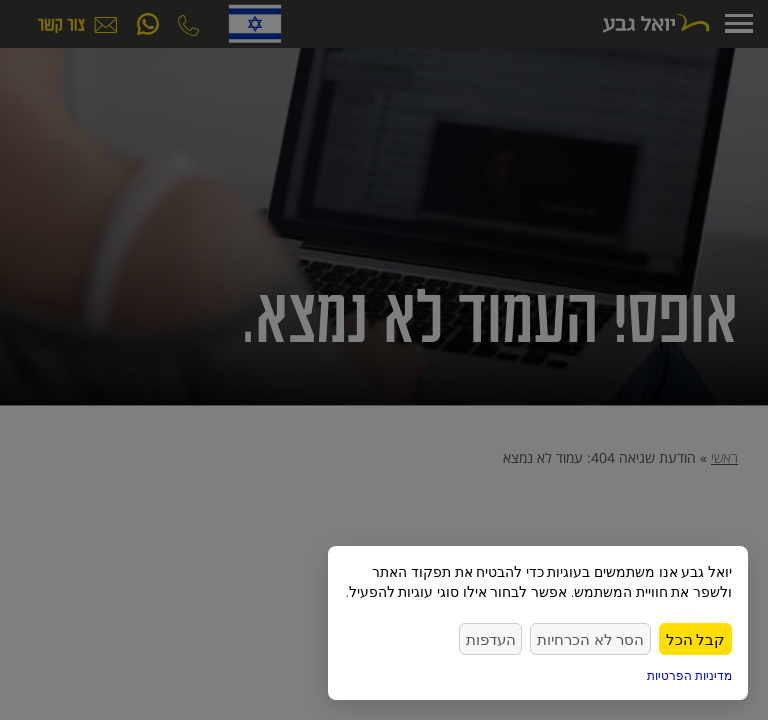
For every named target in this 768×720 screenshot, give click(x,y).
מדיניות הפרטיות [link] (689, 675)
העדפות (520, 639)
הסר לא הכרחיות (608, 639)
